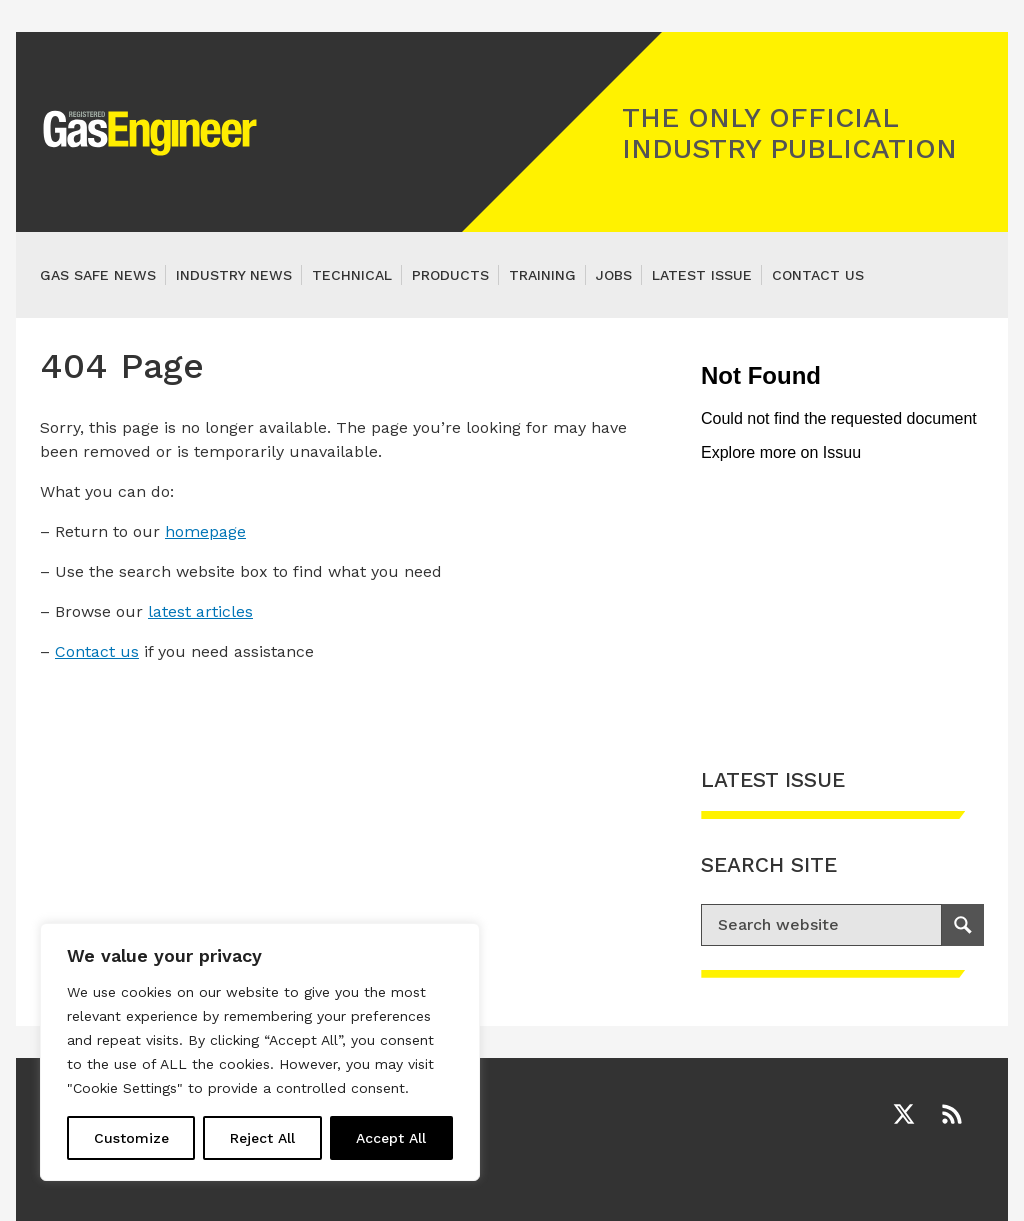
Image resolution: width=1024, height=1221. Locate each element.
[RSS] (952, 1114)
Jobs (614, 275)
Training (542, 275)
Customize (131, 1138)
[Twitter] (904, 1114)
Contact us (818, 275)
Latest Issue (702, 275)
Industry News (234, 275)
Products (450, 275)
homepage (205, 531)
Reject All (262, 1138)
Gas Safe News (98, 275)
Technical (352, 275)
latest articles (200, 611)
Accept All (391, 1138)
